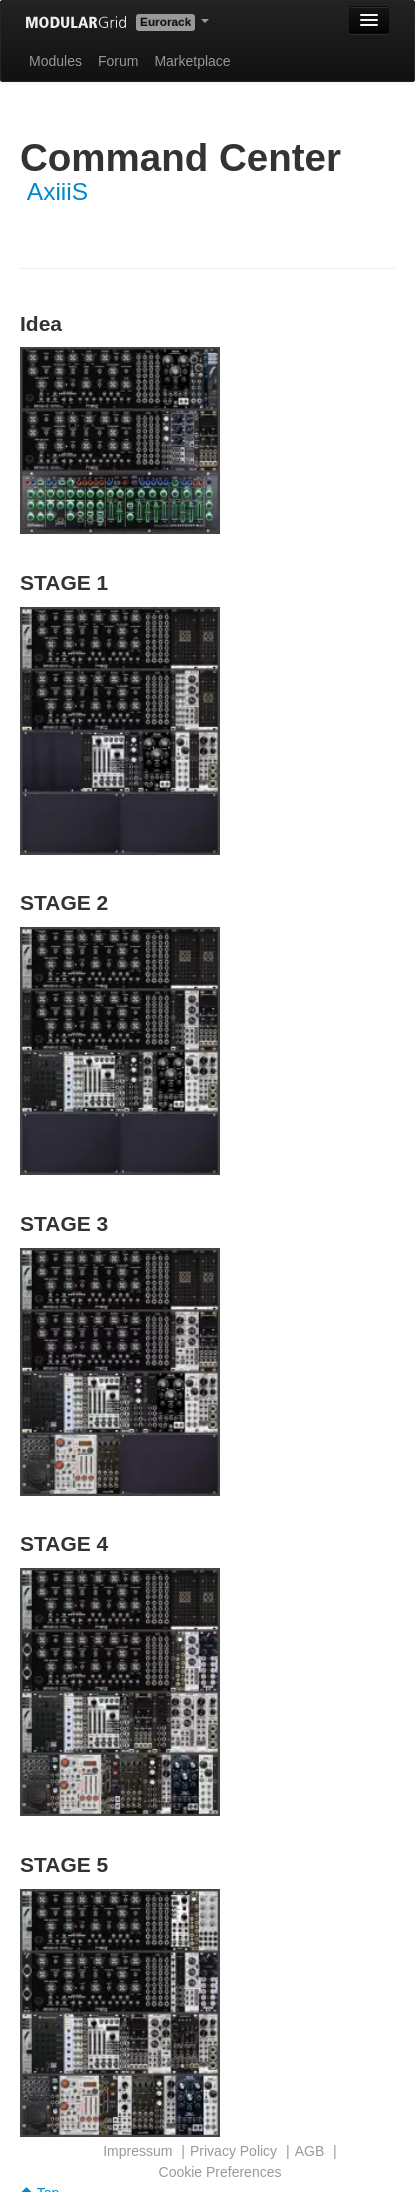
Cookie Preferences (220, 2172)
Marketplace (192, 61)
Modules (55, 61)
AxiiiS (57, 191)
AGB (310, 2151)
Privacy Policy (233, 2151)
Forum (118, 61)
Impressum (137, 2151)
